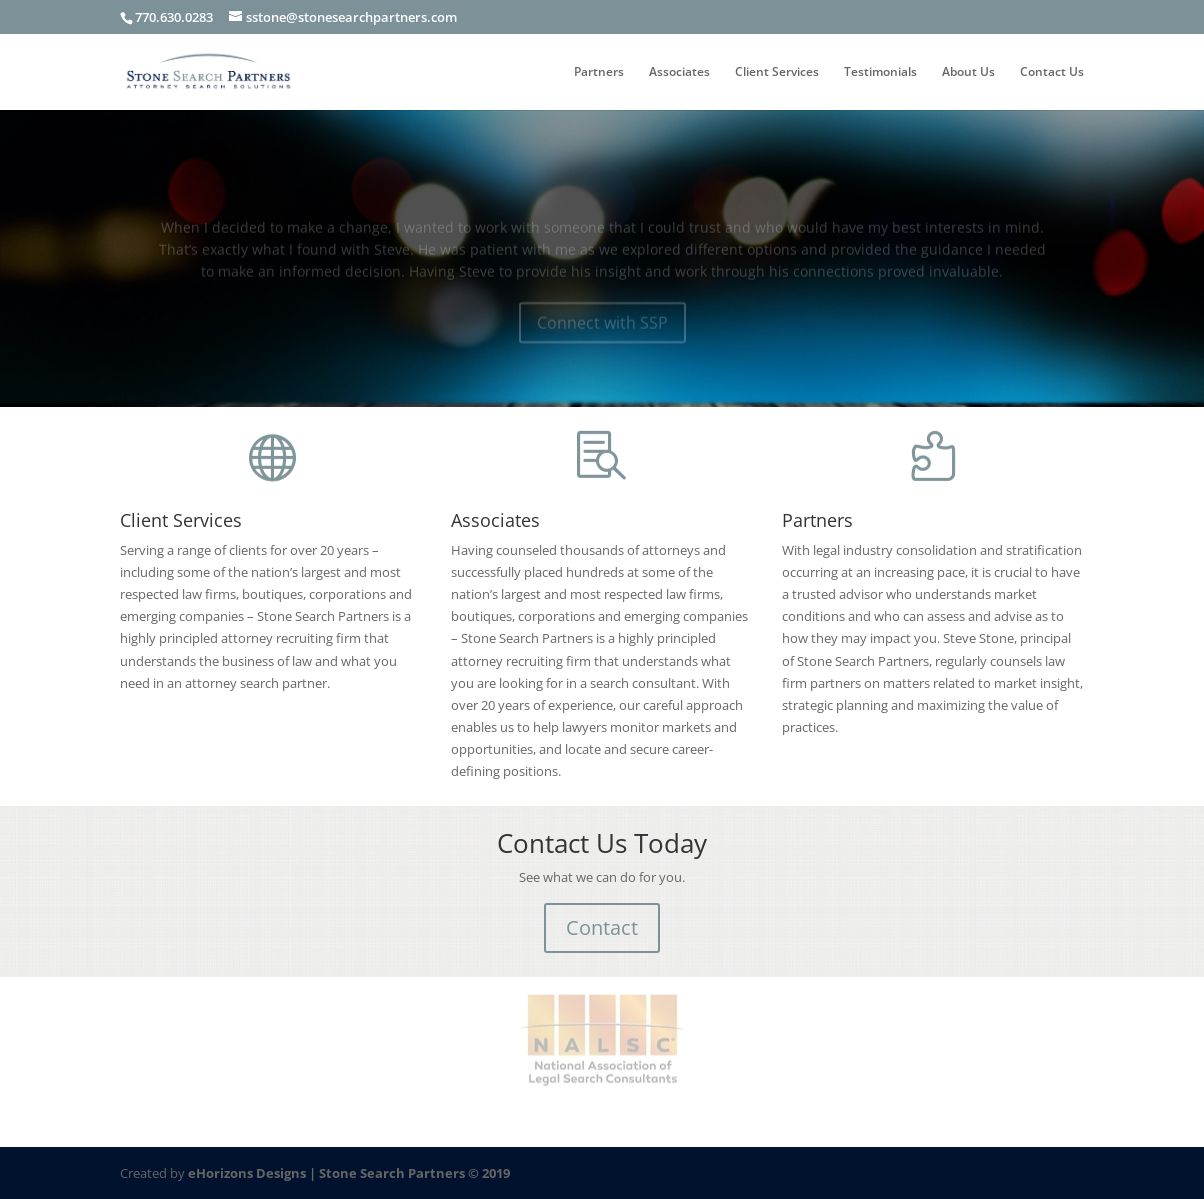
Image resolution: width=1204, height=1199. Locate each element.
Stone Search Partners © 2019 (414, 1173)
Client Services (777, 72)
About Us (968, 72)
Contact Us (1052, 72)
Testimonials (880, 72)
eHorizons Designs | (253, 1173)
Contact (602, 927)
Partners (599, 72)
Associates (679, 72)
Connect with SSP (602, 327)
